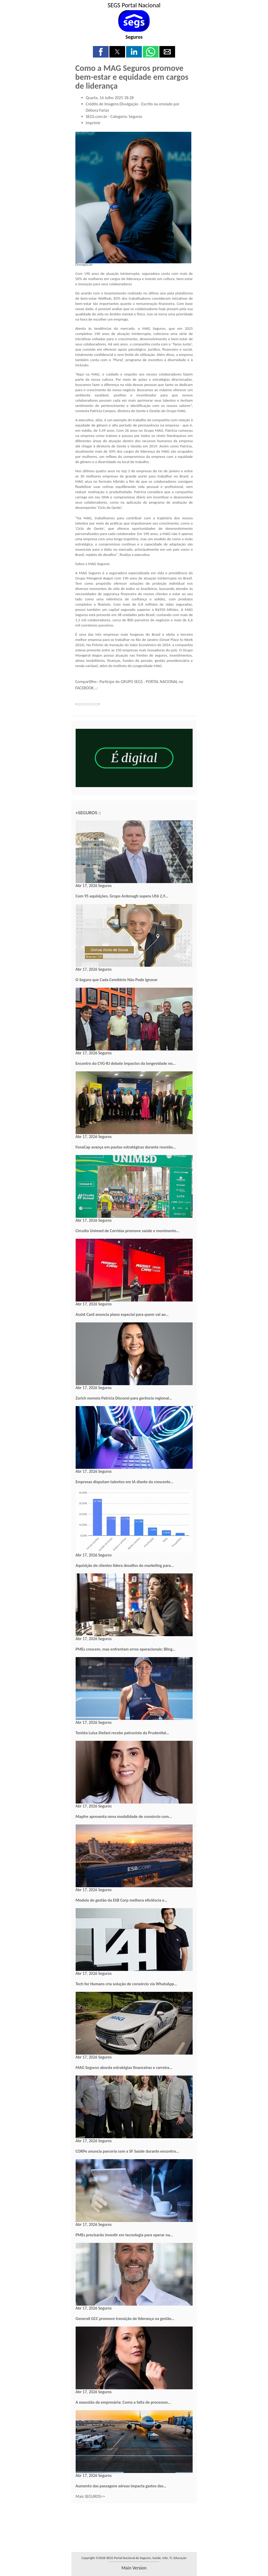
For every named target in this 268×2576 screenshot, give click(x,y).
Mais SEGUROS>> (90, 2496)
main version (134, 2568)
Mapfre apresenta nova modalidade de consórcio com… (124, 1816)
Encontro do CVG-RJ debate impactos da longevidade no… (126, 1063)
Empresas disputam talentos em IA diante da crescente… (125, 1481)
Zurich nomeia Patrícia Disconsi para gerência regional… (124, 1398)
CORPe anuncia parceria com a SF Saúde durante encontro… (127, 2151)
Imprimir (93, 122)
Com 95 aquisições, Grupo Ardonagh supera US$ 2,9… (122, 896)
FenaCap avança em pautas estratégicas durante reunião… (126, 1147)
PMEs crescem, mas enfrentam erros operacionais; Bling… (126, 1649)
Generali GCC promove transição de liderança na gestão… (125, 2318)
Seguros (133, 37)
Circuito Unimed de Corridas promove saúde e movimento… (127, 1230)
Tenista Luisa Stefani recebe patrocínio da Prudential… (122, 1732)
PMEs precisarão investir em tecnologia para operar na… (124, 2234)
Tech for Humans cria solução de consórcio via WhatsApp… (126, 1983)
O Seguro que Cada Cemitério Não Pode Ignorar (117, 979)
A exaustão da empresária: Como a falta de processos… (123, 2402)
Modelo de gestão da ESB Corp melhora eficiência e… (121, 1900)
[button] (101, 52)
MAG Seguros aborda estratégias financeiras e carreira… (124, 2067)
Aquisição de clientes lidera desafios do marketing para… (125, 1565)
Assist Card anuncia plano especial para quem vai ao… (122, 1314)
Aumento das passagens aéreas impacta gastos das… (121, 2485)
